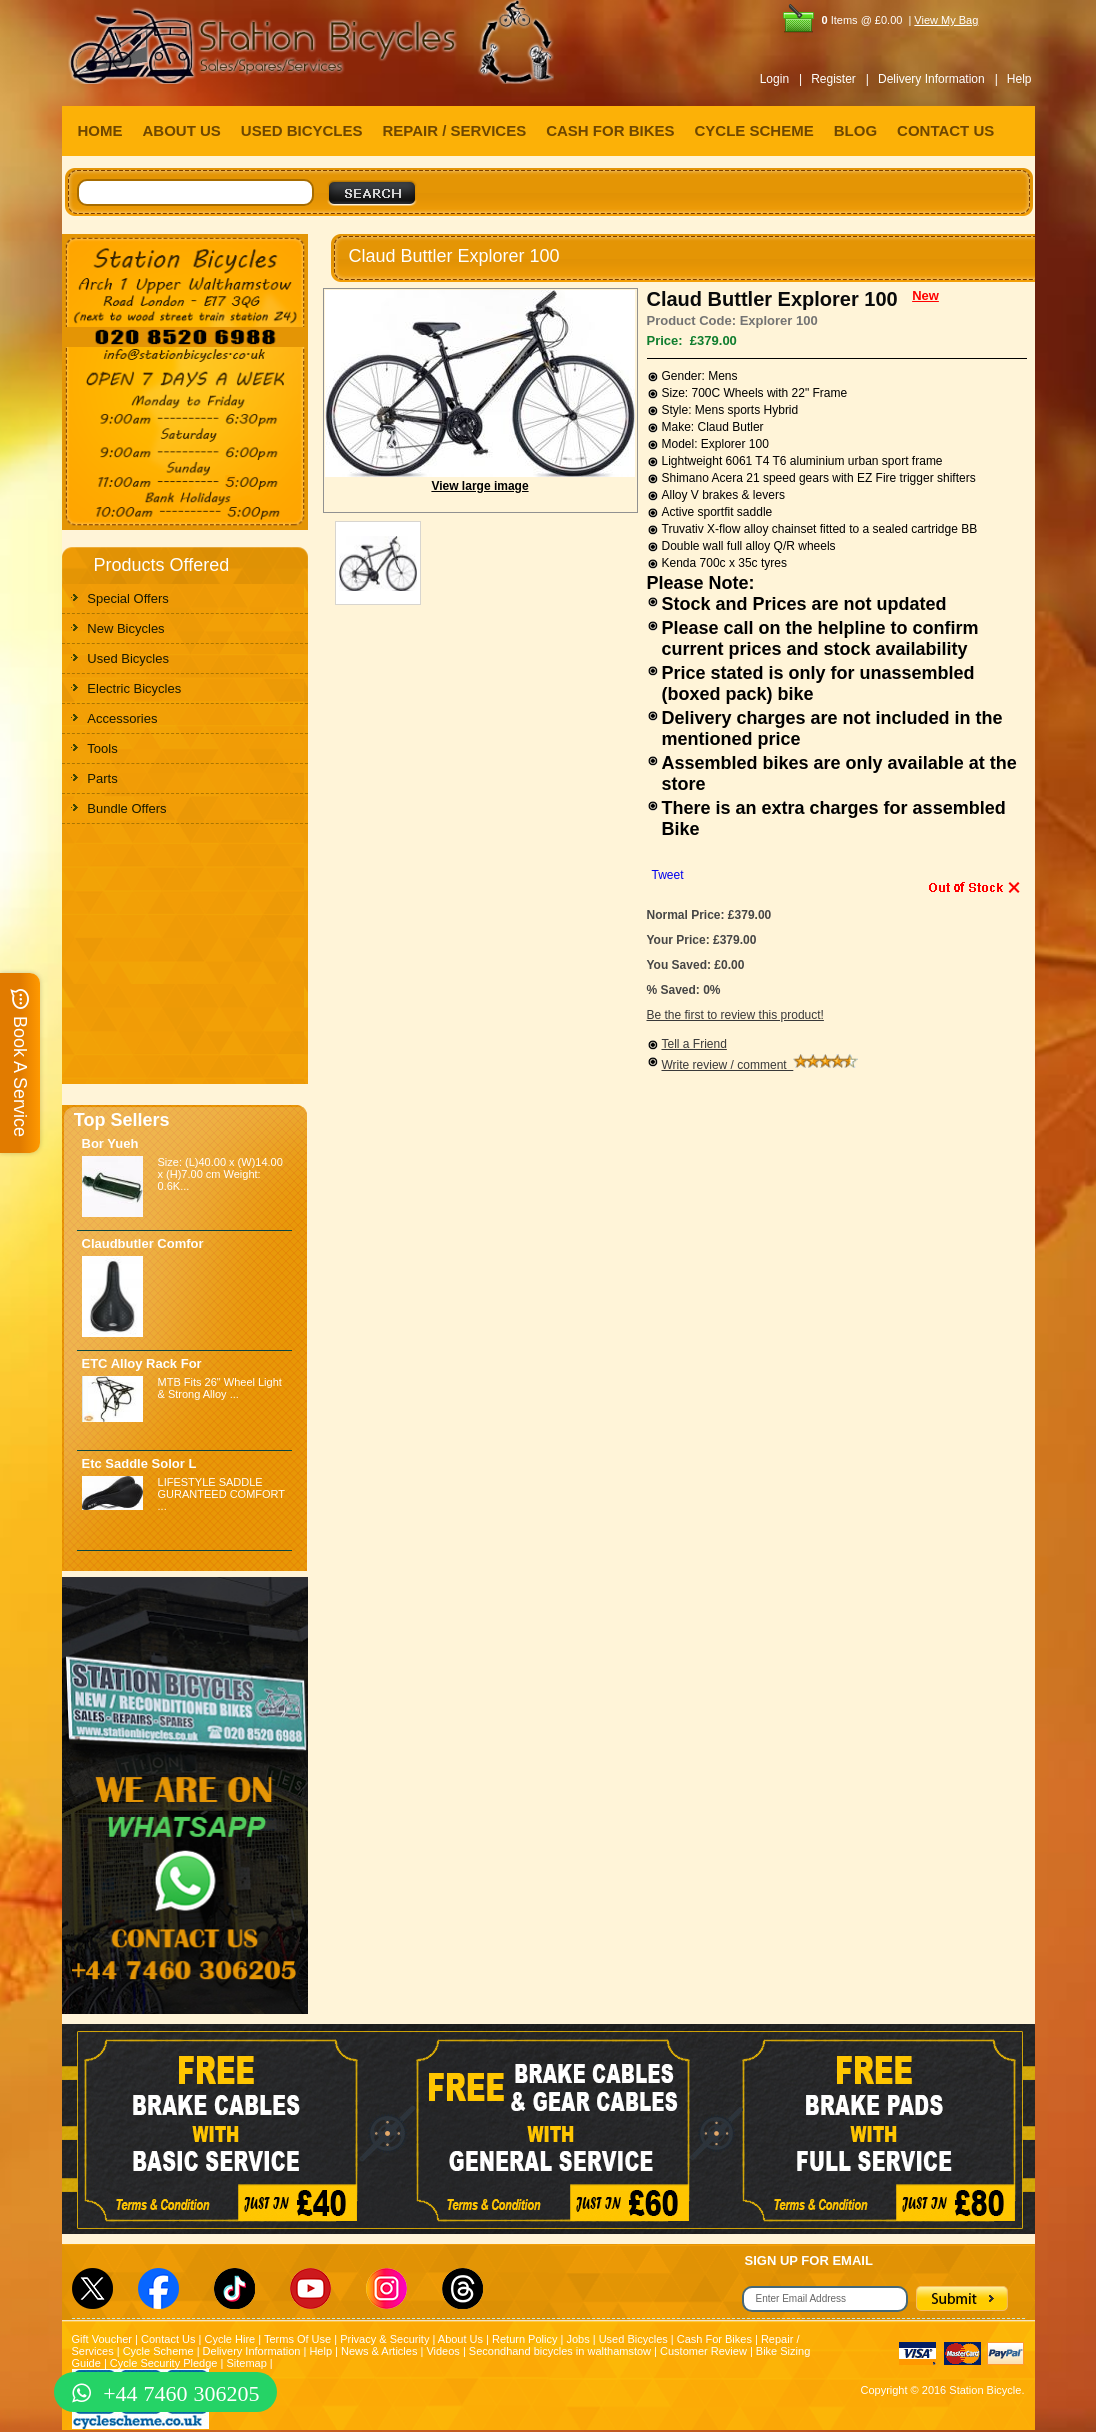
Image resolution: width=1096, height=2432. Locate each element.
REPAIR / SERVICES (455, 130)
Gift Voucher (102, 2339)
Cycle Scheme (158, 2351)
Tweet (668, 875)
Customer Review (703, 2351)
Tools (102, 748)
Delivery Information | (938, 79)
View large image (479, 486)
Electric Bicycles (134, 688)
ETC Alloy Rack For (142, 1363)
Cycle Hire (229, 2339)
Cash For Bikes (714, 2339)
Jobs (577, 2339)
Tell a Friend (694, 1044)
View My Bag (946, 20)
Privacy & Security (384, 2339)
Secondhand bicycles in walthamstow (560, 2351)
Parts (102, 778)
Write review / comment (761, 1065)
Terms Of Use (297, 2339)
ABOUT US (182, 130)
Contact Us (168, 2339)
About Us (460, 2339)
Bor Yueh (110, 1143)
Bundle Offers (126, 808)
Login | (781, 79)
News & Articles (379, 2351)
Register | (840, 79)
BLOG (855, 130)
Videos (442, 2351)
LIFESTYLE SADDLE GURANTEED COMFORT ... (221, 1494)
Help (1019, 79)
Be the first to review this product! (735, 1015)
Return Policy (524, 2339)
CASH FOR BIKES (610, 130)
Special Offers (127, 598)
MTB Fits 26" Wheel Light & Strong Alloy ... (220, 1388)
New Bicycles (125, 628)
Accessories (122, 718)
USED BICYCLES (302, 130)
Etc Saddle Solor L (139, 1463)
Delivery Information (252, 2351)
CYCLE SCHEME (754, 130)
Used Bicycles (128, 658)
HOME (100, 130)
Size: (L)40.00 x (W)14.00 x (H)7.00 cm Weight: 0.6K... (220, 1174)
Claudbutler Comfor (143, 1243)
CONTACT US (945, 130)
